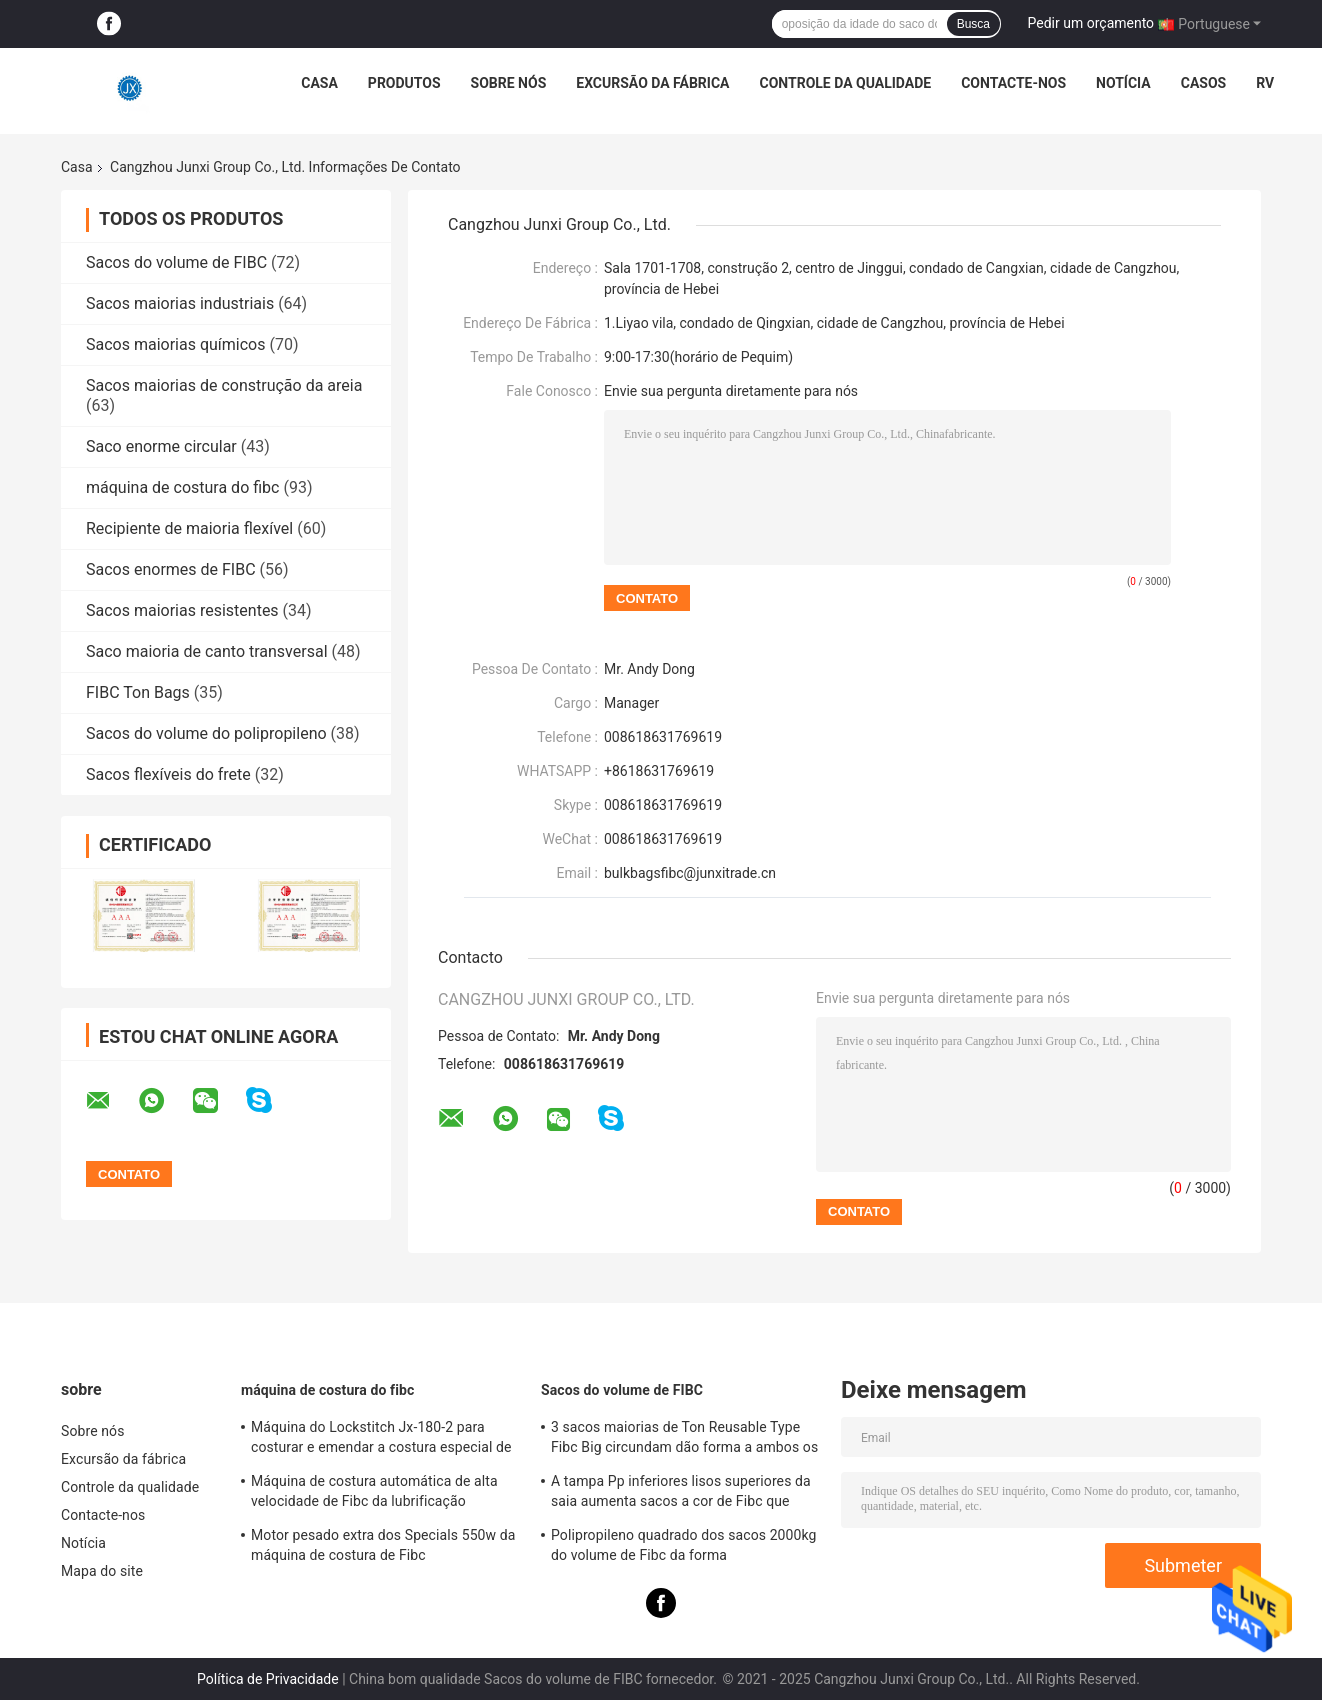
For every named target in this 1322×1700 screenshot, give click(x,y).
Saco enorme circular (161, 446)
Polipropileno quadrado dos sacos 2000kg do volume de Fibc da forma (684, 1545)
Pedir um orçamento (1091, 23)
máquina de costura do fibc (182, 487)
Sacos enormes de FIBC (171, 569)
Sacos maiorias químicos (175, 344)
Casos (1203, 83)
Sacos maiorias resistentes (182, 610)
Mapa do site (102, 1571)
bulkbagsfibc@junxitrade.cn (690, 873)
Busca (973, 24)
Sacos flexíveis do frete (168, 774)
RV (1265, 83)
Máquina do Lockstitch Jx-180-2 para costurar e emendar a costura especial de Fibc (381, 1440)
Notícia (1123, 83)
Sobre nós (509, 83)
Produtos (404, 83)
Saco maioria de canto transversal (207, 651)
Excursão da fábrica (652, 83)
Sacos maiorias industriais (180, 303)
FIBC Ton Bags (138, 692)
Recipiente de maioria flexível (189, 528)
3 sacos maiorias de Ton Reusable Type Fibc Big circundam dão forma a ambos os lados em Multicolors (684, 1440)
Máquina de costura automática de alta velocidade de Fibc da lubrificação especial (374, 1494)
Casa (319, 83)
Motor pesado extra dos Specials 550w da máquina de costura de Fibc (383, 1545)
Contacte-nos (1013, 83)
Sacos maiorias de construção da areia (224, 385)
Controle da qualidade (846, 83)
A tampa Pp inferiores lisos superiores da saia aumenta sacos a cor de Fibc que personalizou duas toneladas (681, 1494)
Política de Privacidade (268, 1679)
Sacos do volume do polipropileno (206, 733)
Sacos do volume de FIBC (176, 262)
